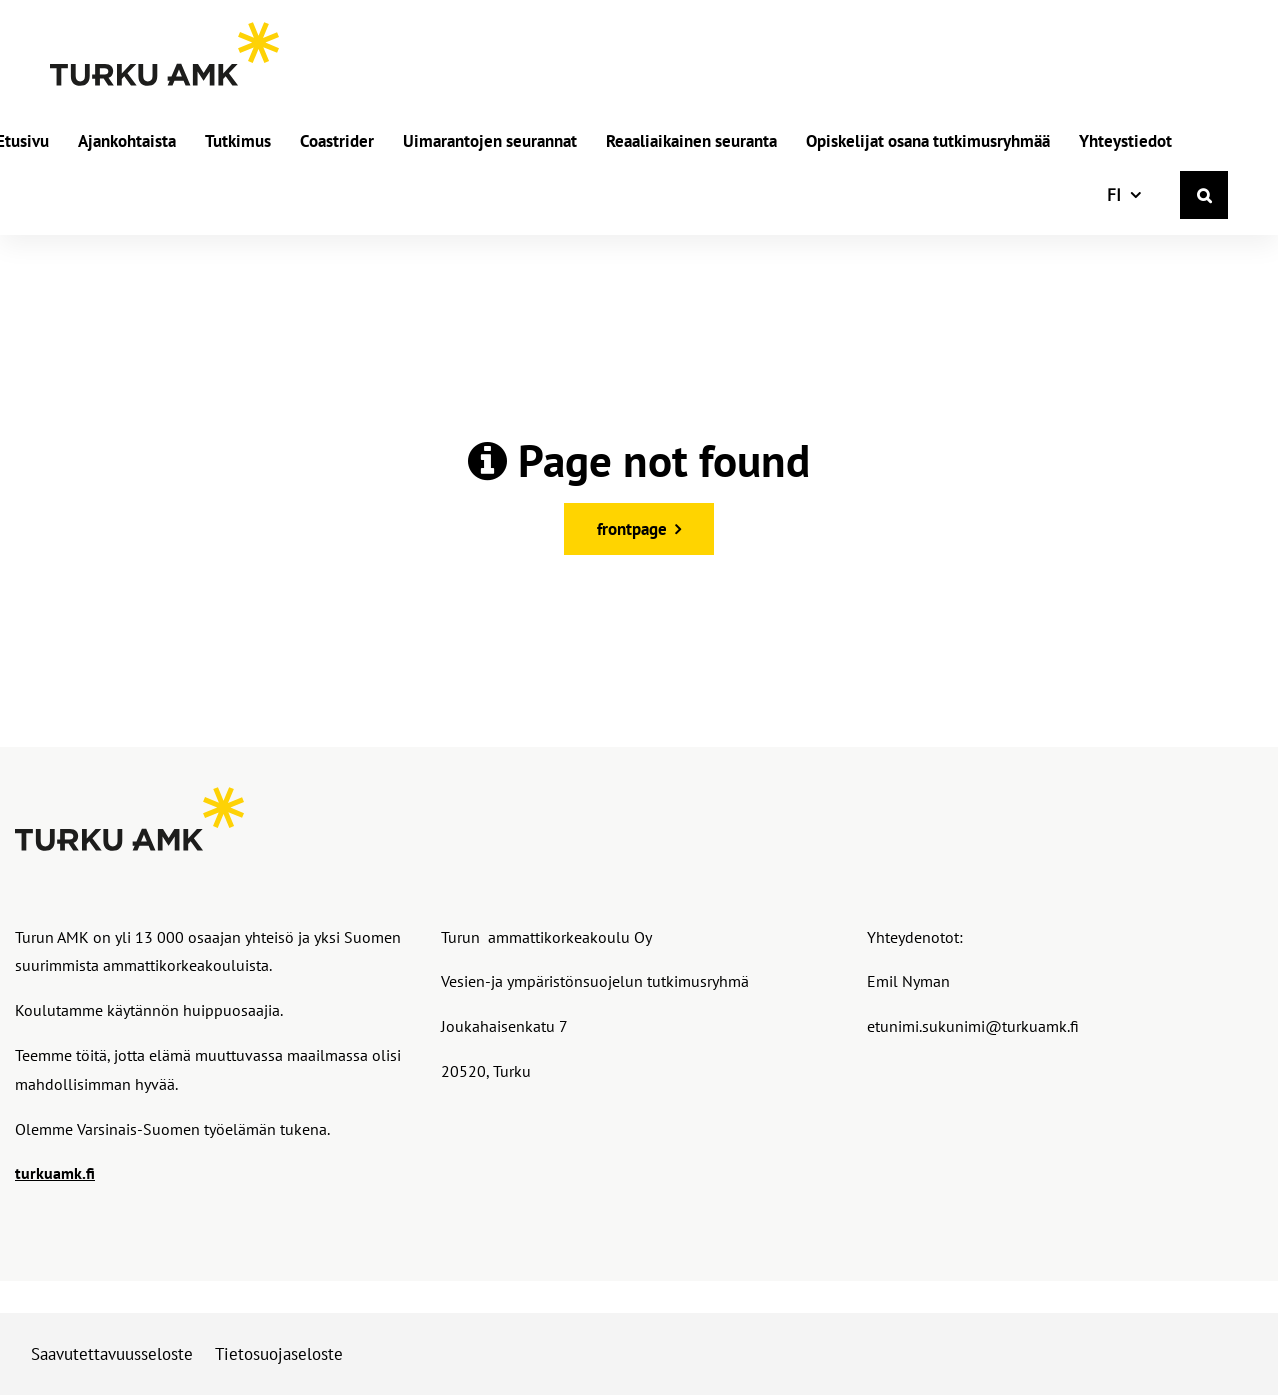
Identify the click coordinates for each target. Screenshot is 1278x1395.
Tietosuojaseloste (279, 1354)
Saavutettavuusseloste (112, 1354)
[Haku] (1204, 195)
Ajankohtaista (127, 142)
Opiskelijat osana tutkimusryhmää (928, 142)
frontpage (632, 529)
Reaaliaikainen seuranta (691, 142)
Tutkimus (238, 142)
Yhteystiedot (1125, 142)
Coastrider (337, 142)
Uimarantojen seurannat (490, 142)
